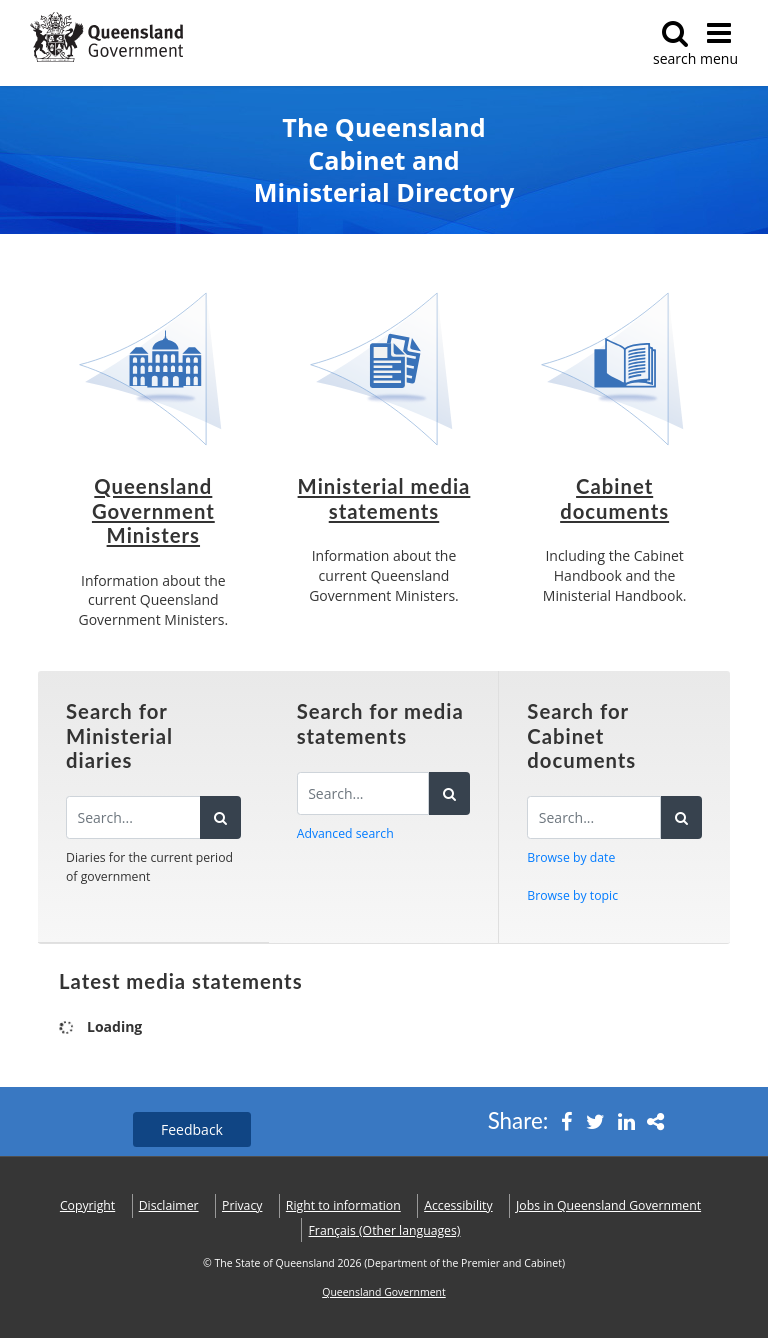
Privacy (242, 1205)
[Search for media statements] (363, 793)
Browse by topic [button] (572, 895)
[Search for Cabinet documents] (594, 817)
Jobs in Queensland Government (608, 1205)
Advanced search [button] (345, 833)
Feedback (192, 1129)
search (674, 43)
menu (719, 43)
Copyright (87, 1205)
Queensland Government (384, 1292)
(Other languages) (385, 1230)
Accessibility (458, 1205)
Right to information (343, 1205)
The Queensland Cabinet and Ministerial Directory (384, 160)
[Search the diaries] (133, 817)
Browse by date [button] (571, 857)
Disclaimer (169, 1205)
